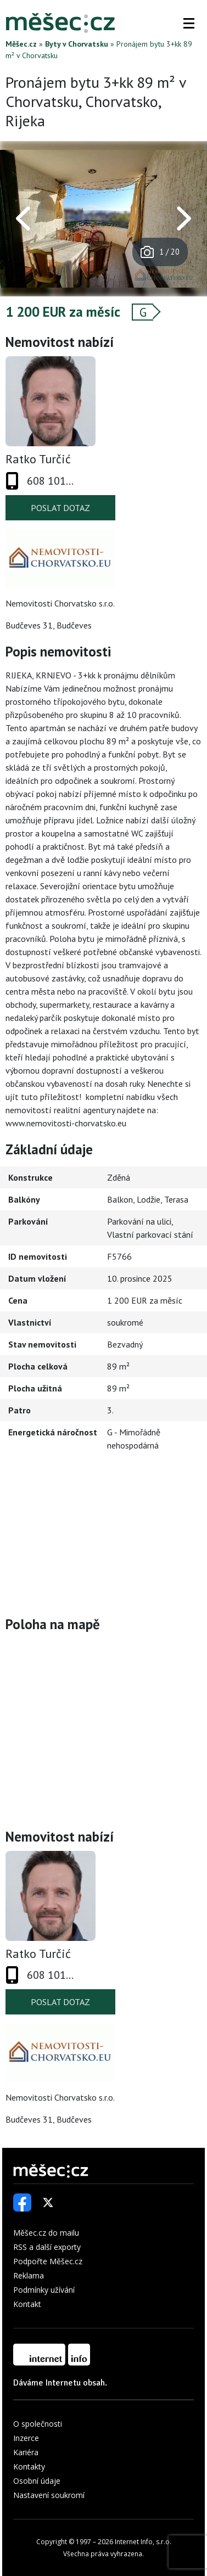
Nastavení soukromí (49, 2495)
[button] (189, 23)
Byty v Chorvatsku (76, 44)
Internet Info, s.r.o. (143, 2541)
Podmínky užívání (44, 2290)
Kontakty (29, 2466)
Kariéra (25, 2452)
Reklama (28, 2275)
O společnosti (37, 2423)
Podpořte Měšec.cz (47, 2261)
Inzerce (26, 2438)
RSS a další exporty (47, 2247)
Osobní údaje (36, 2481)
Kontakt (27, 2304)
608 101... (50, 481)
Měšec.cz (21, 44)
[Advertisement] (103, 1535)
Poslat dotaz (60, 507)
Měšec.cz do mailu (46, 2232)
